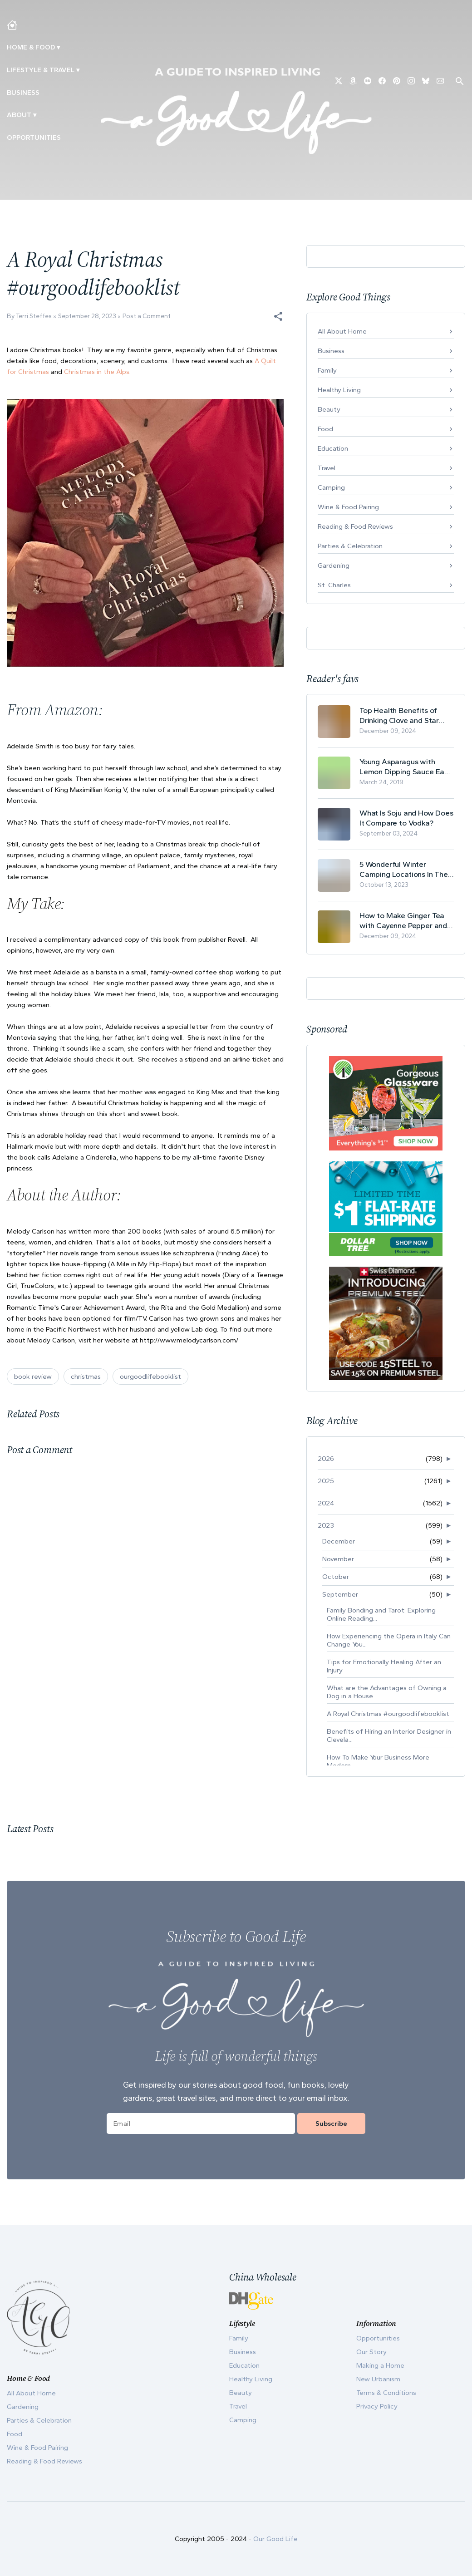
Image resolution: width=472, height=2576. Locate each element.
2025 (326, 1481)
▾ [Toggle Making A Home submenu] (58, 47)
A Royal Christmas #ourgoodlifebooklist (388, 1714)
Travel (326, 468)
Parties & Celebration (350, 546)
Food (325, 429)
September (340, 1594)
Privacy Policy (377, 2406)
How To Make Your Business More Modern (378, 1761)
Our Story (371, 2352)
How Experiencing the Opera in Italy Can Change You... (389, 1640)
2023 (326, 1525)
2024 (326, 1503)
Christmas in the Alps (96, 372)
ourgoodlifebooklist (150, 1376)
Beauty (329, 409)
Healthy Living (339, 390)
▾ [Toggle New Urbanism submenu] (77, 70)
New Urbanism (378, 2379)
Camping (331, 487)
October (335, 1577)
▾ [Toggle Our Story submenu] (34, 115)
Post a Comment (147, 316)
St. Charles (334, 585)
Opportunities (34, 137)
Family (327, 370)
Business (23, 92)
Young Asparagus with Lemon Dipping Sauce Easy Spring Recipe (405, 767)
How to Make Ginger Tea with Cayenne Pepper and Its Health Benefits (403, 920)
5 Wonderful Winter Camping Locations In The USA (403, 869)
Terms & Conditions (386, 2393)
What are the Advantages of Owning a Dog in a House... (387, 1692)
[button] (278, 316)
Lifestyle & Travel (40, 70)
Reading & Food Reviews (355, 526)
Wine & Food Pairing (348, 507)
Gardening (333, 565)
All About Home (342, 331)
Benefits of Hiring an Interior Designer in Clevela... (389, 1735)
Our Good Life (275, 2539)
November (338, 1559)
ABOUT (19, 115)
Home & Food (31, 47)
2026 (326, 1459)
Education (333, 448)
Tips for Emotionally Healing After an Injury (384, 1666)
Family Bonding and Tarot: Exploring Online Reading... (381, 1614)
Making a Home (380, 2365)
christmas (86, 1376)
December (338, 1541)
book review (33, 1376)
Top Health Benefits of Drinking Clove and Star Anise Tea (399, 715)
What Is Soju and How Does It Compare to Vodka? (406, 817)
